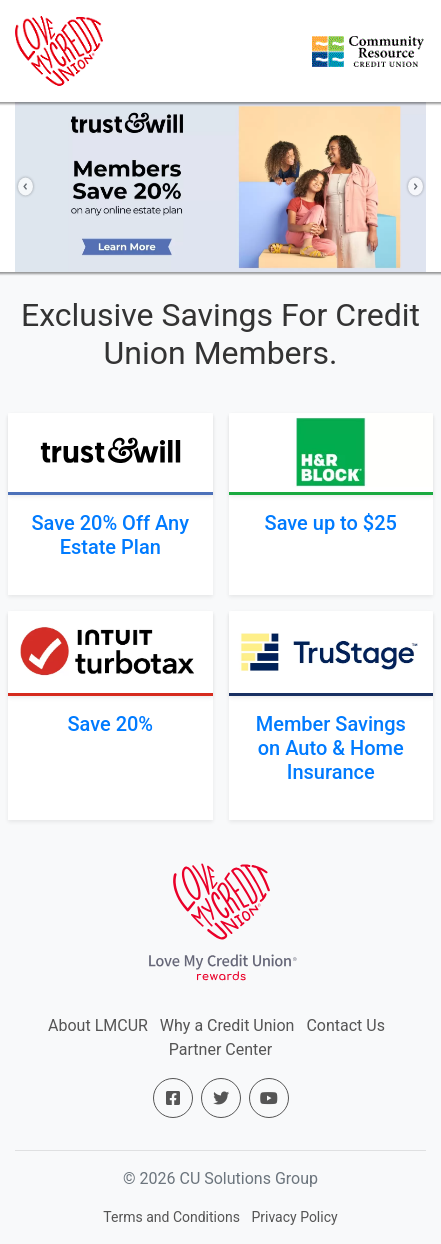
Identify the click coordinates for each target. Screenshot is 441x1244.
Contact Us (345, 1025)
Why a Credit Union (227, 1025)
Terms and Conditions (171, 1217)
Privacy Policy (294, 1217)
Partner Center (220, 1049)
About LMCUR (98, 1025)
